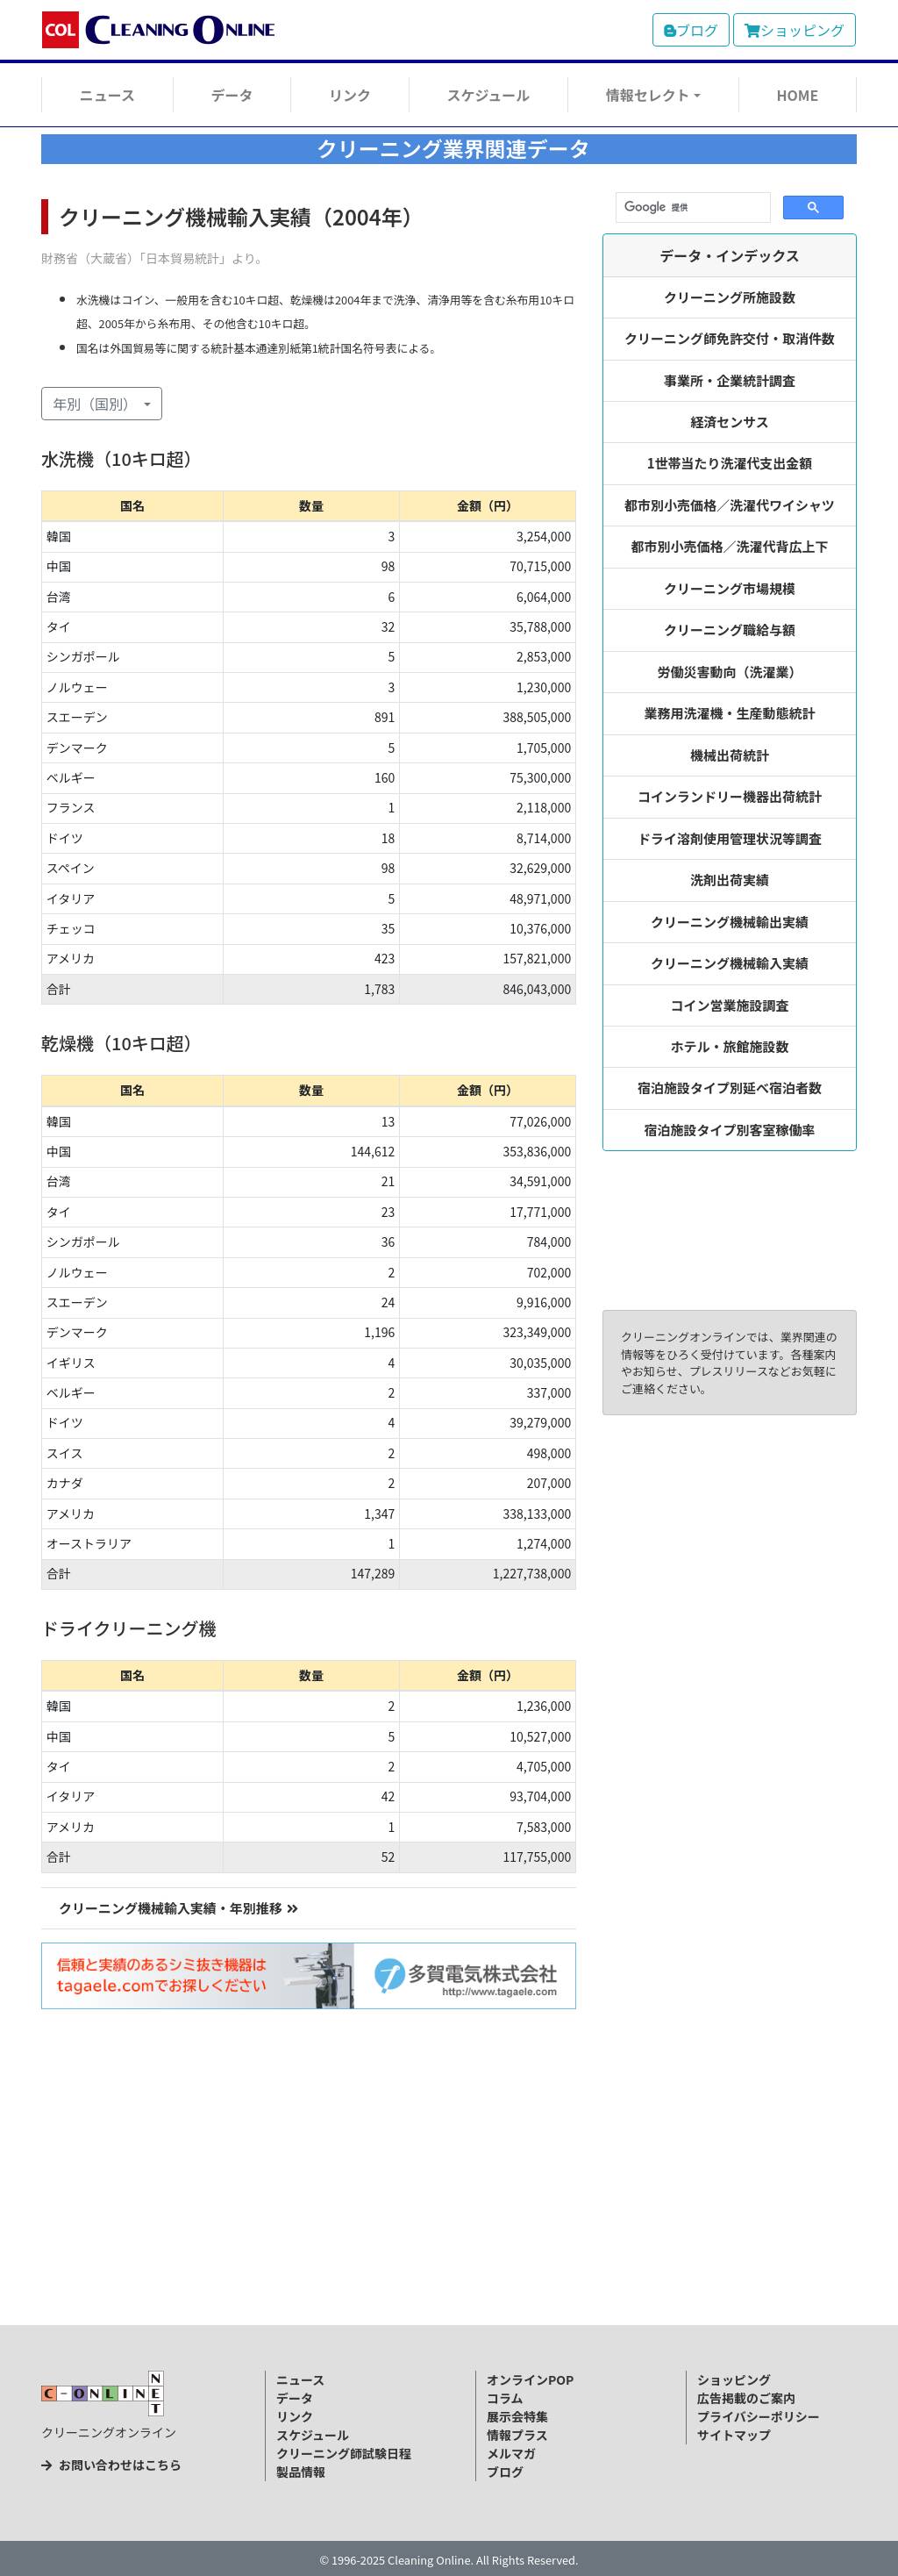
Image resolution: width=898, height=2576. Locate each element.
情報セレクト (648, 94)
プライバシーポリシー (758, 2416)
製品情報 (300, 2471)
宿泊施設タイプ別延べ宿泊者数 (730, 1087)
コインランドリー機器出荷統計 (730, 796)
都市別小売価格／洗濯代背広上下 (730, 546)
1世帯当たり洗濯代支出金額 (730, 463)
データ (231, 94)
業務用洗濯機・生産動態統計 (730, 713)
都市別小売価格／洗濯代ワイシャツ (729, 505)
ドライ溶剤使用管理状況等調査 (730, 838)
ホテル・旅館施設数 (730, 1046)
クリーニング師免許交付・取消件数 (729, 338)
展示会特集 (517, 2416)
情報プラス (517, 2435)
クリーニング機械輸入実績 (730, 963)
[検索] (691, 207)
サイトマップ (734, 2435)
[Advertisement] (449, 2195)
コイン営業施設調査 (730, 1005)
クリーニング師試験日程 (343, 2453)
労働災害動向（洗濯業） (730, 671)
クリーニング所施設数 (729, 297)
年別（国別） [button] (96, 403)
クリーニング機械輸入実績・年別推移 (178, 1908)
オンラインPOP (530, 2379)
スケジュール (488, 94)
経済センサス (729, 421)
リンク (350, 94)
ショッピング (795, 29)
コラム (505, 2398)
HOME (797, 94)
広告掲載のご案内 (746, 2398)
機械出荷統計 (729, 755)
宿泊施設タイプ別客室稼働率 (730, 1129)
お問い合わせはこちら (111, 2464)
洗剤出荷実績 (729, 879)
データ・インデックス (729, 255)
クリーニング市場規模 (729, 588)
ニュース (107, 94)
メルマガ (511, 2453)
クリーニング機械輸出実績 (730, 921)
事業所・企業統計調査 (729, 380)
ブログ (691, 29)
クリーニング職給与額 (729, 629)
